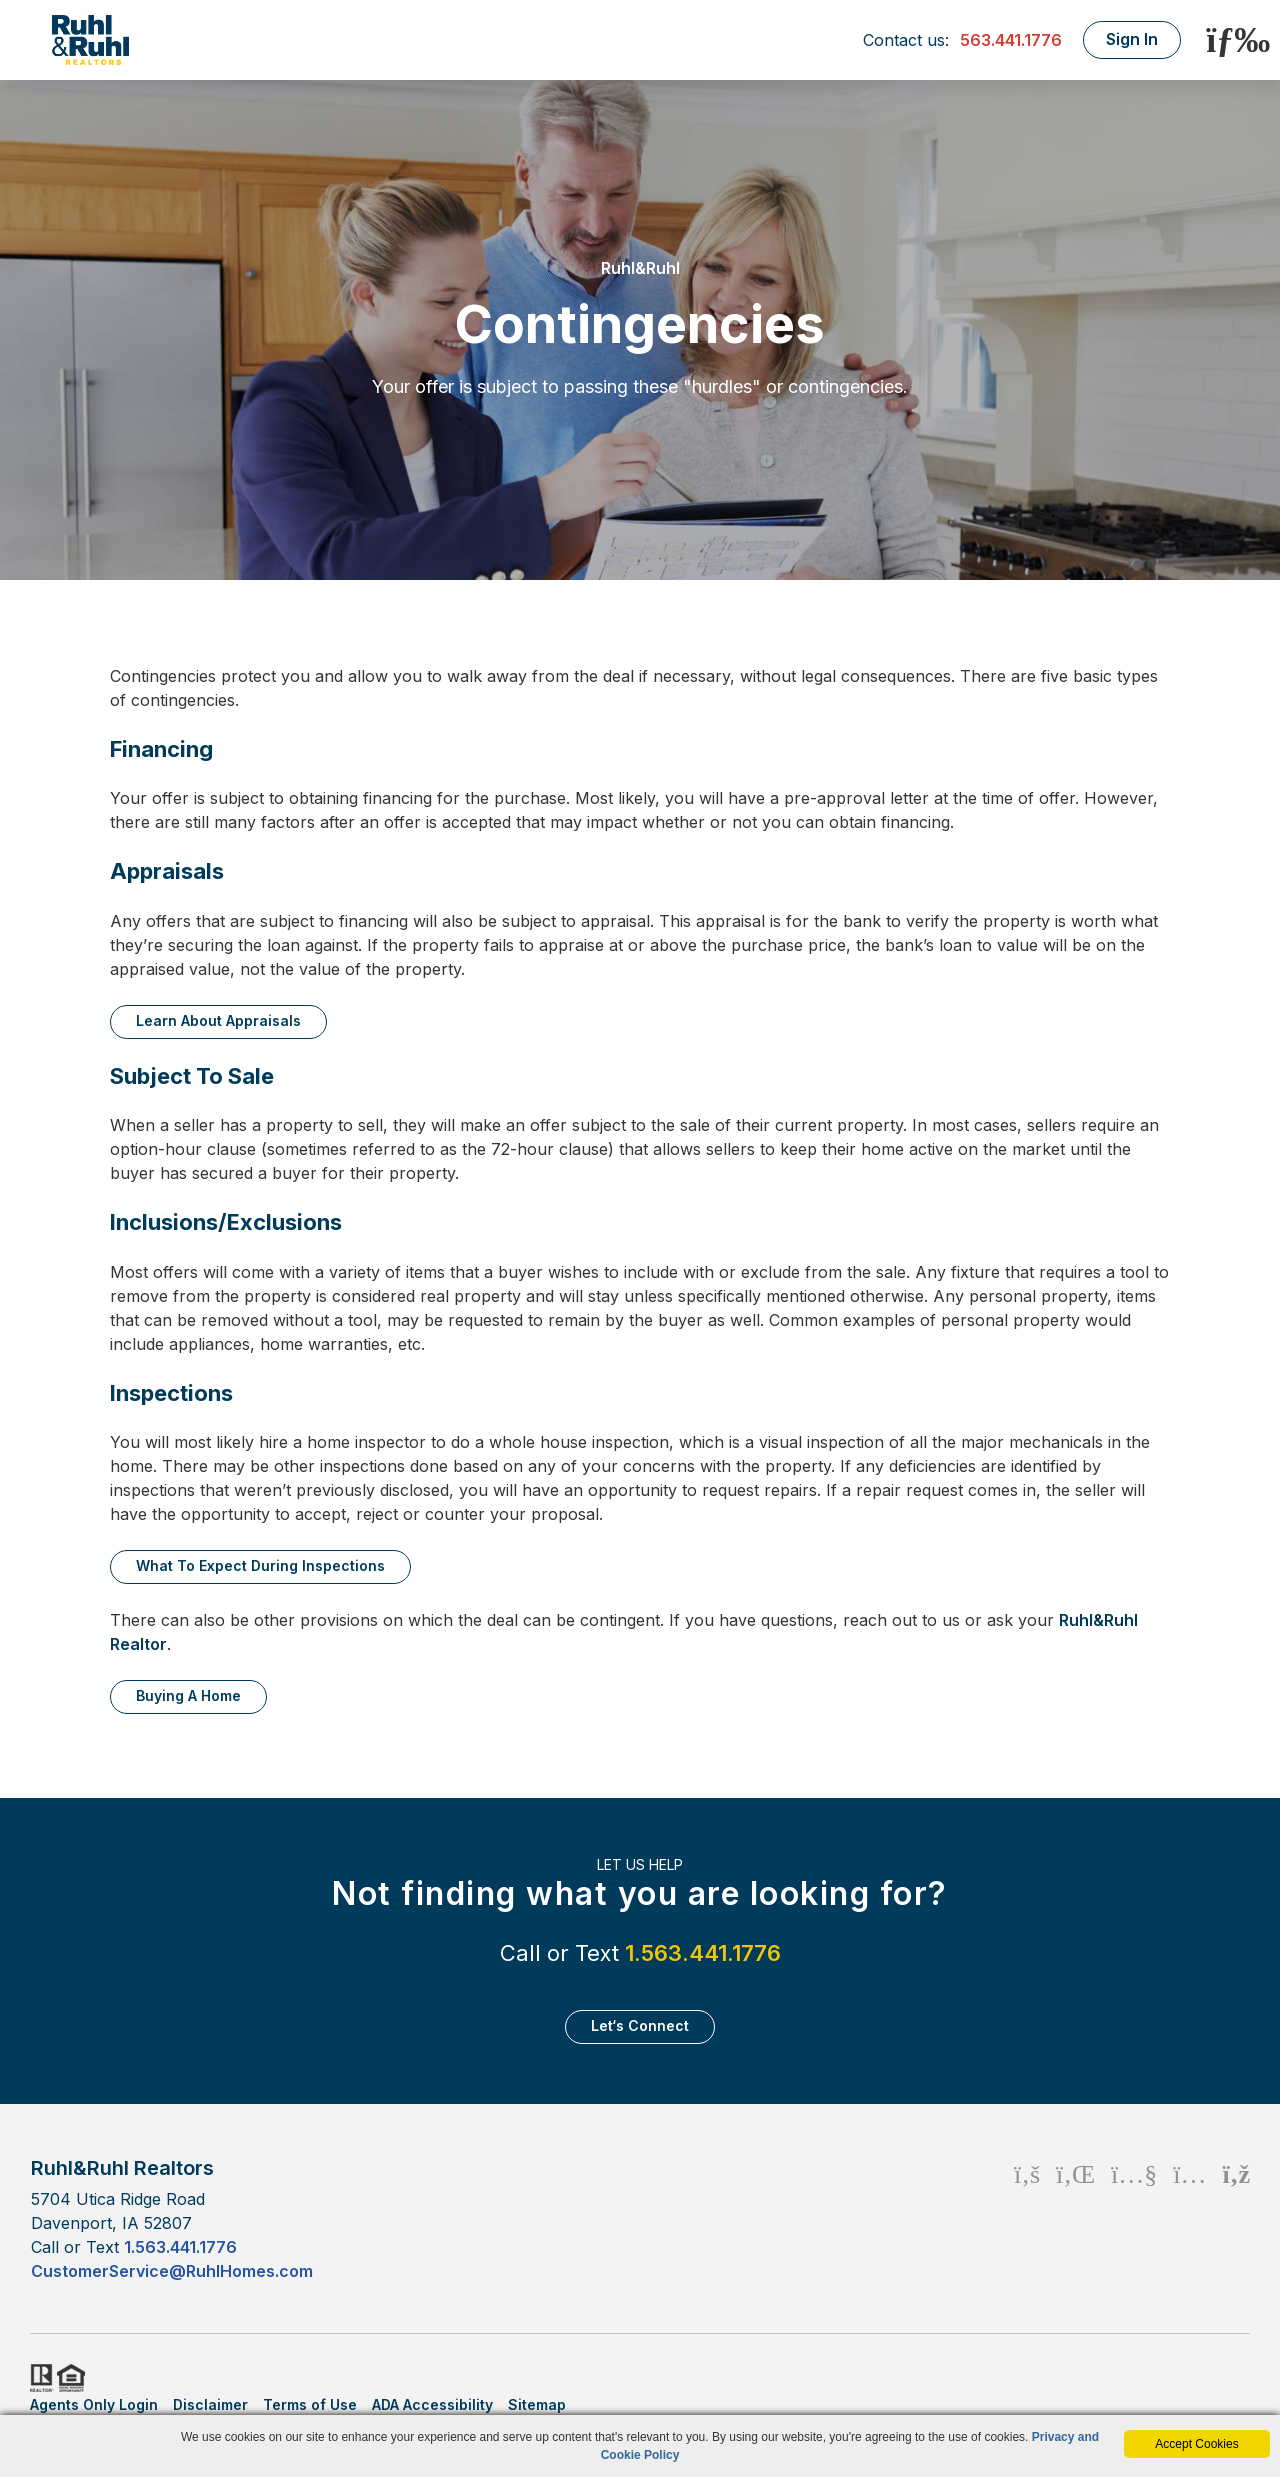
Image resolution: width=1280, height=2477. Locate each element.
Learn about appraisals (218, 1020)
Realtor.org (40, 2378)
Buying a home (188, 1695)
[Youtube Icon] (1134, 2218)
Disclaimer (210, 2404)
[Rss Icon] (1236, 2218)
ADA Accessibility (432, 2404)
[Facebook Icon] (1027, 2218)
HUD (75, 2378)
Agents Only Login (94, 2404)
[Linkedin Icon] (1075, 2218)
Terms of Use (310, 2404)
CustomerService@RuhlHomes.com (172, 2271)
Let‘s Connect (640, 2025)
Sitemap (537, 2404)
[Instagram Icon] (1189, 2218)
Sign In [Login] (1130, 39)
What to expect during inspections (260, 1565)
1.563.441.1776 (703, 1953)
